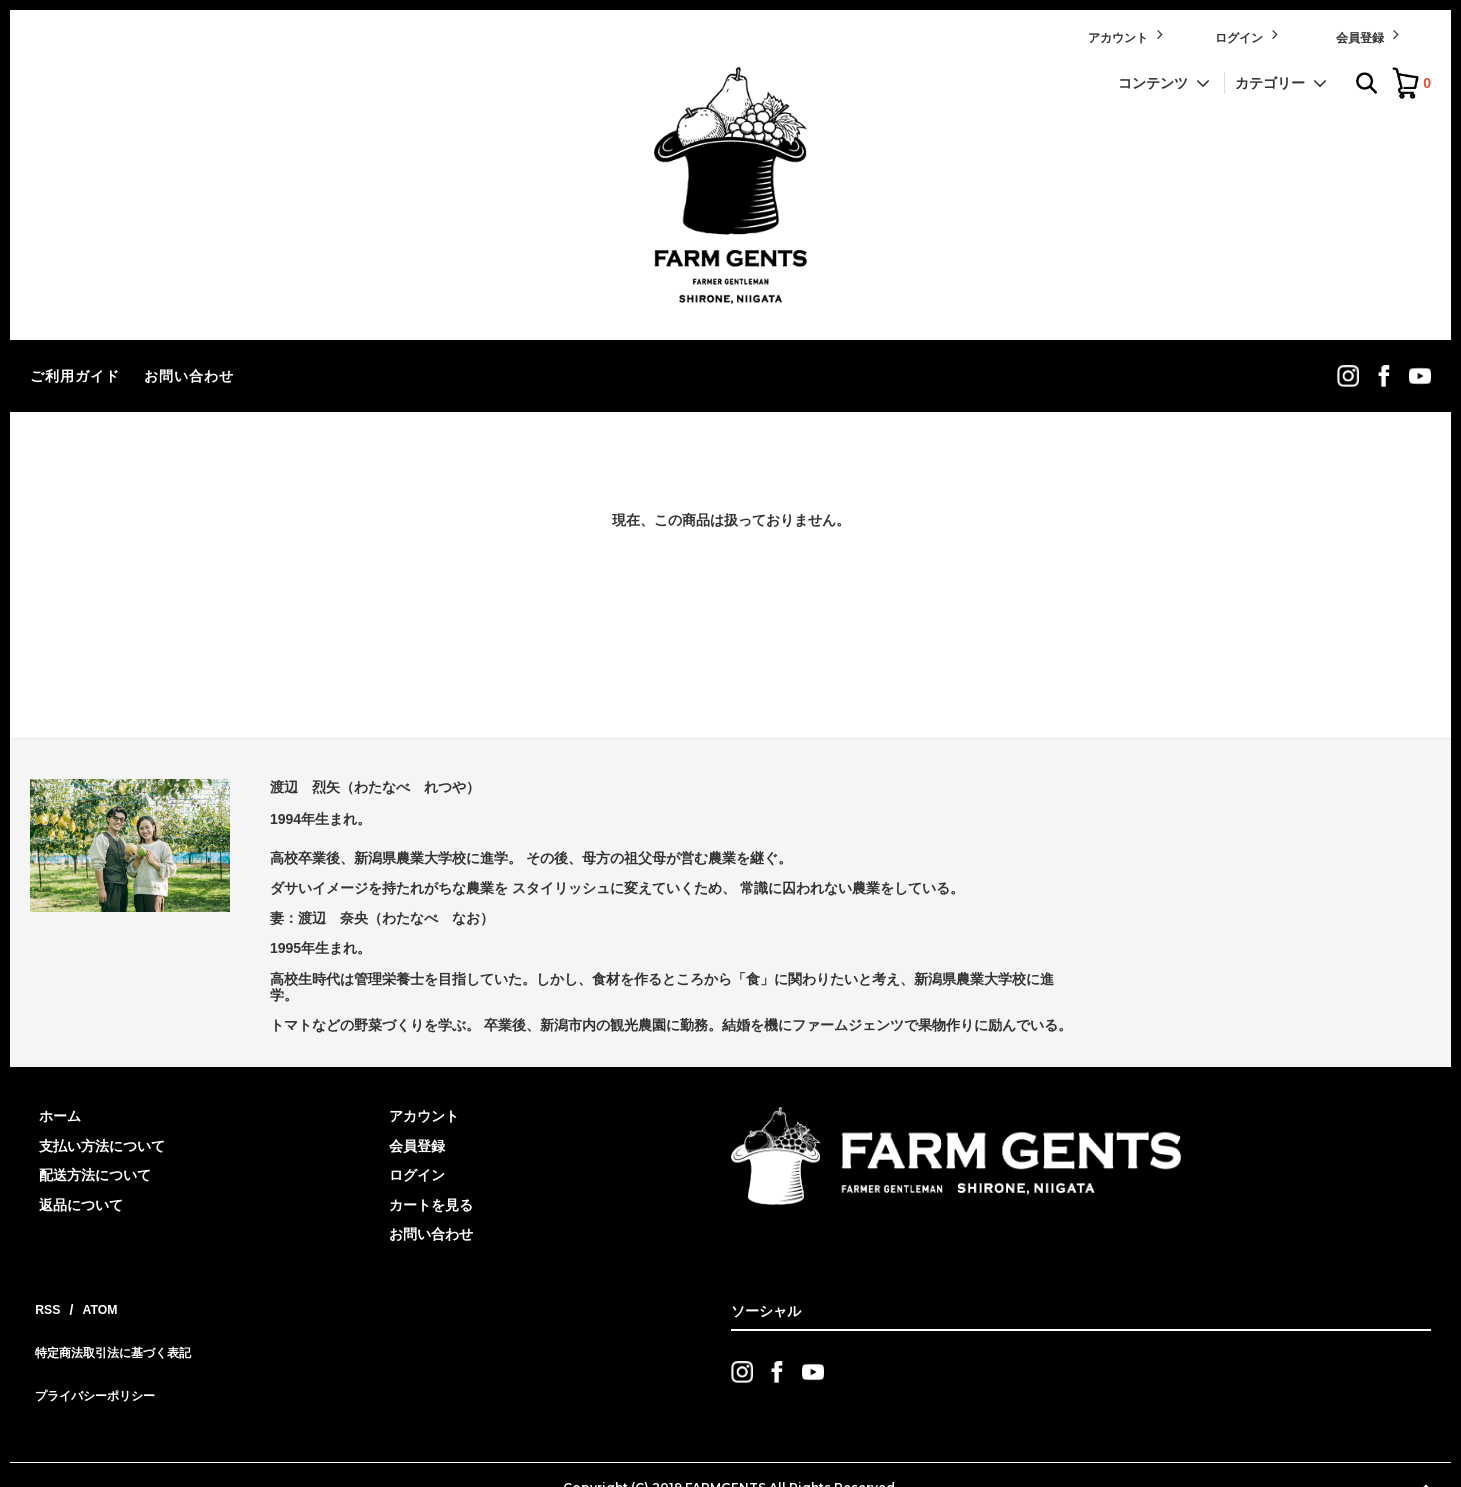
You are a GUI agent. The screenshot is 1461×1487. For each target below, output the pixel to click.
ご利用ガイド (75, 376)
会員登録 (1369, 35)
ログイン (1248, 35)
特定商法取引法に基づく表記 (121, 1333)
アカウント (1127, 35)
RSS (44, 1304)
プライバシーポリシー (100, 1363)
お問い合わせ (189, 376)
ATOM (90, 1304)
